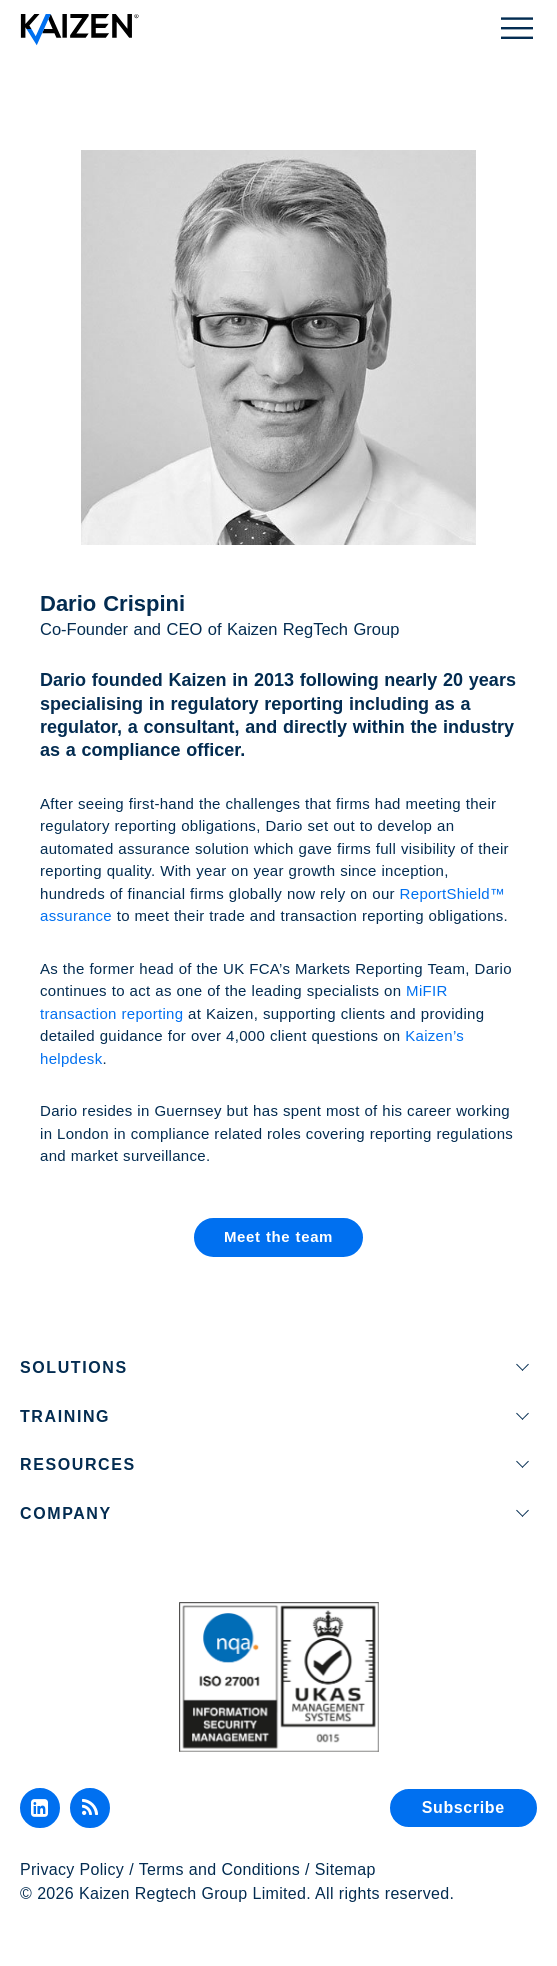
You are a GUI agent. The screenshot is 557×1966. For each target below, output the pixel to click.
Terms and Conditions (219, 1869)
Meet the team (278, 1236)
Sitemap (345, 1869)
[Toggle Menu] (517, 26)
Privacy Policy (72, 1869)
